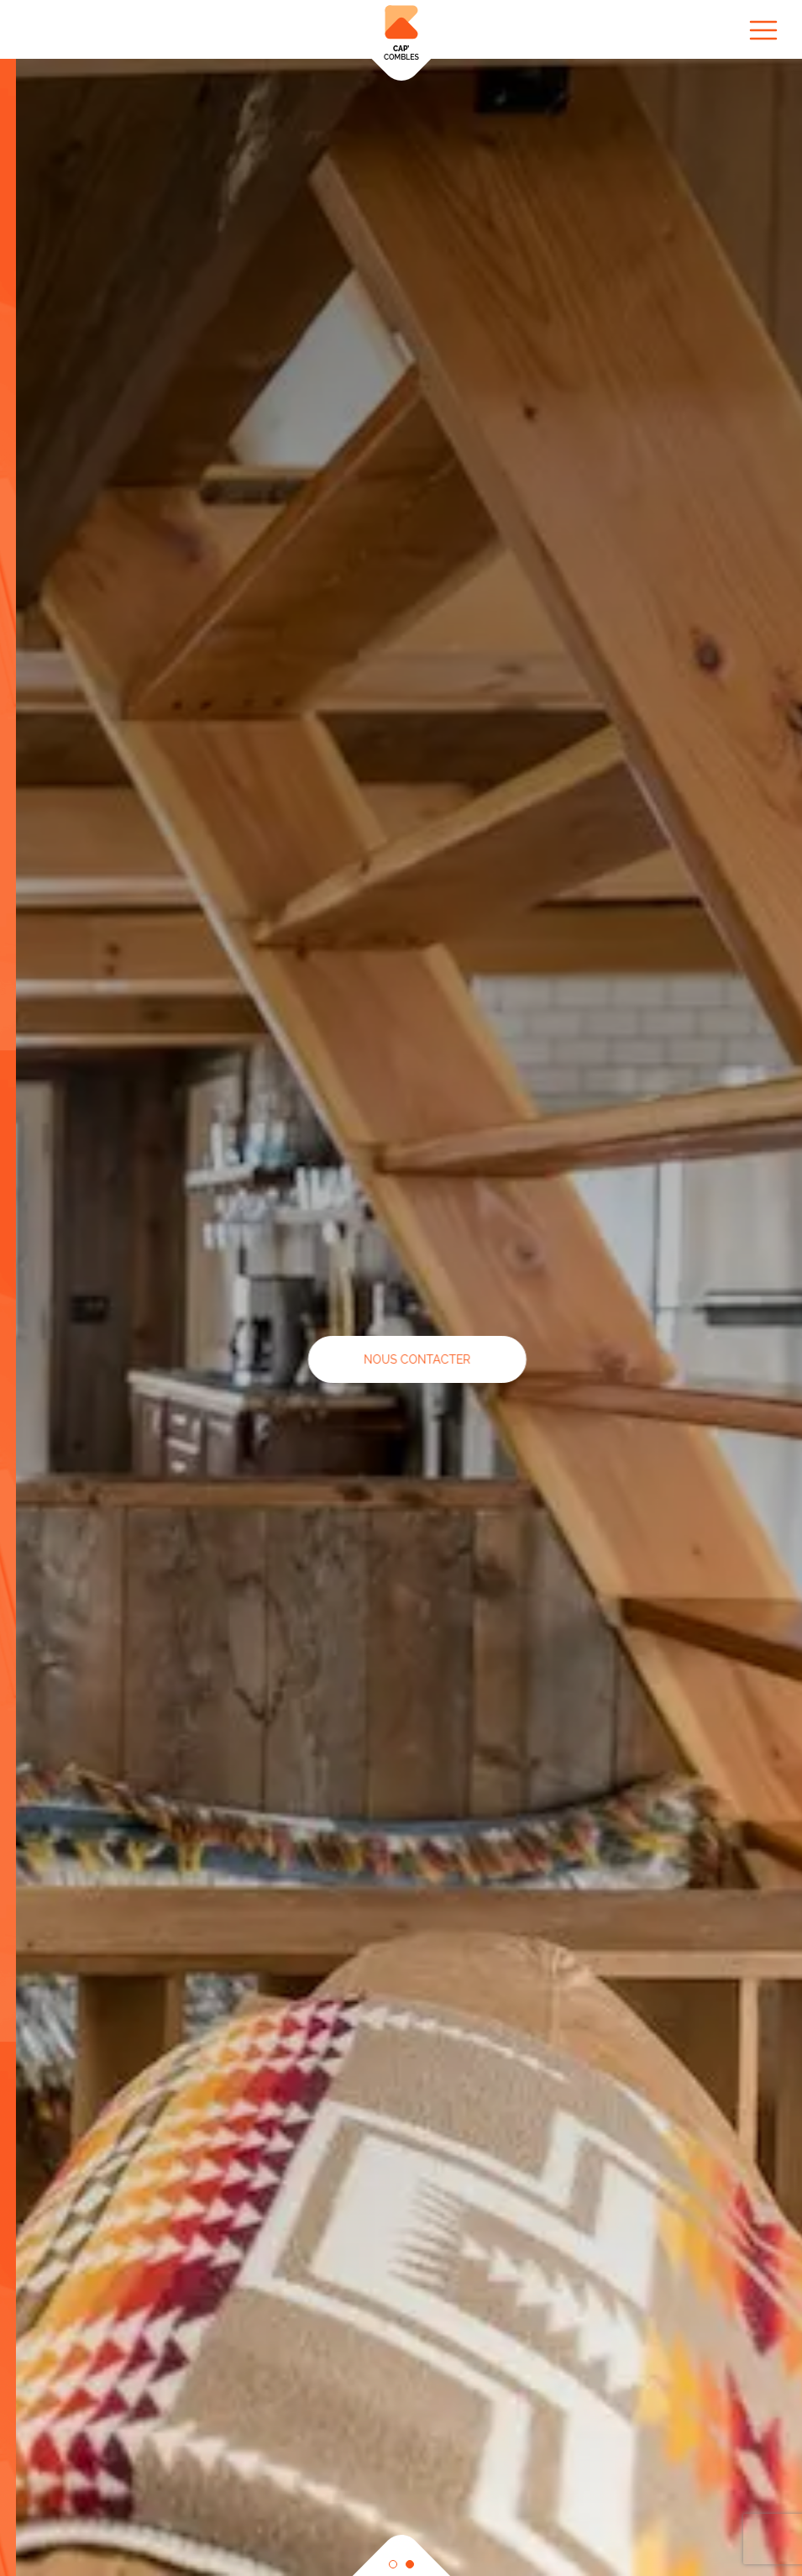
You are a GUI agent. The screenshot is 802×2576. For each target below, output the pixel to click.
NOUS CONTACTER (468, 1359)
